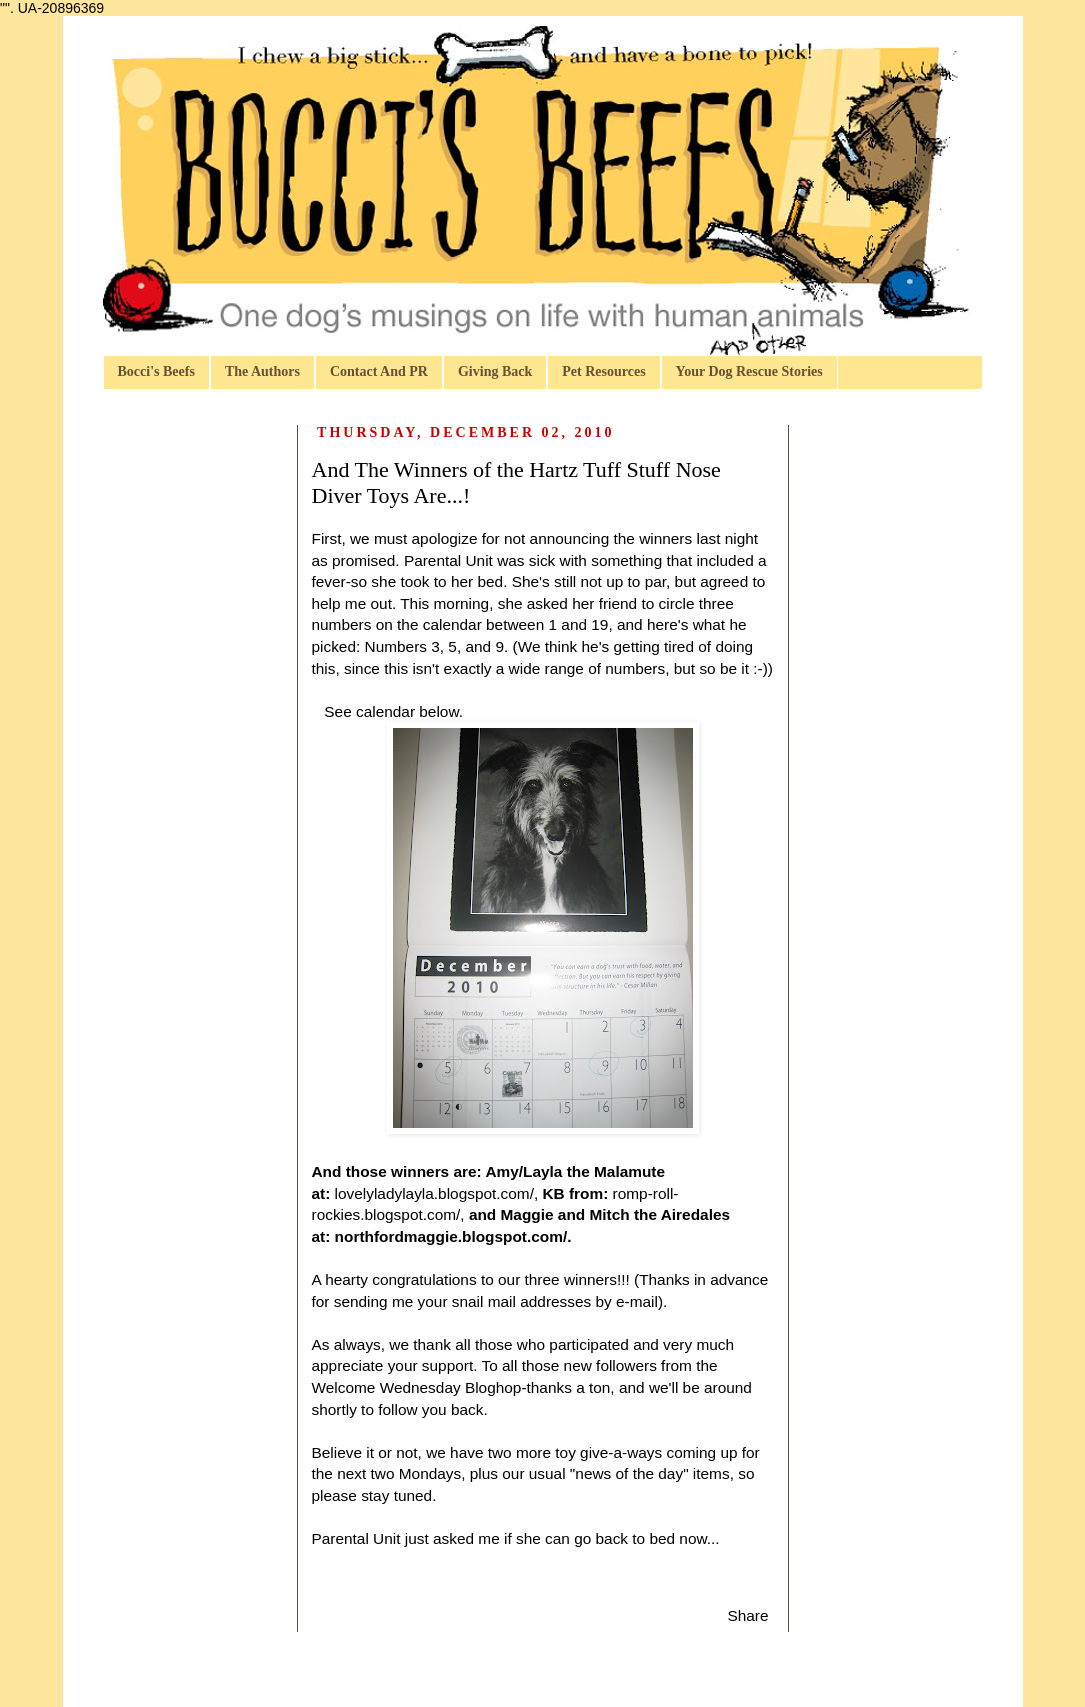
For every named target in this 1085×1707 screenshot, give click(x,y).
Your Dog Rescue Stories (749, 371)
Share (747, 1615)
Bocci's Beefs (156, 371)
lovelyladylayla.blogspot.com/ (434, 1193)
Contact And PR (379, 371)
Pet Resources (603, 371)
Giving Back (495, 371)
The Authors (262, 371)
